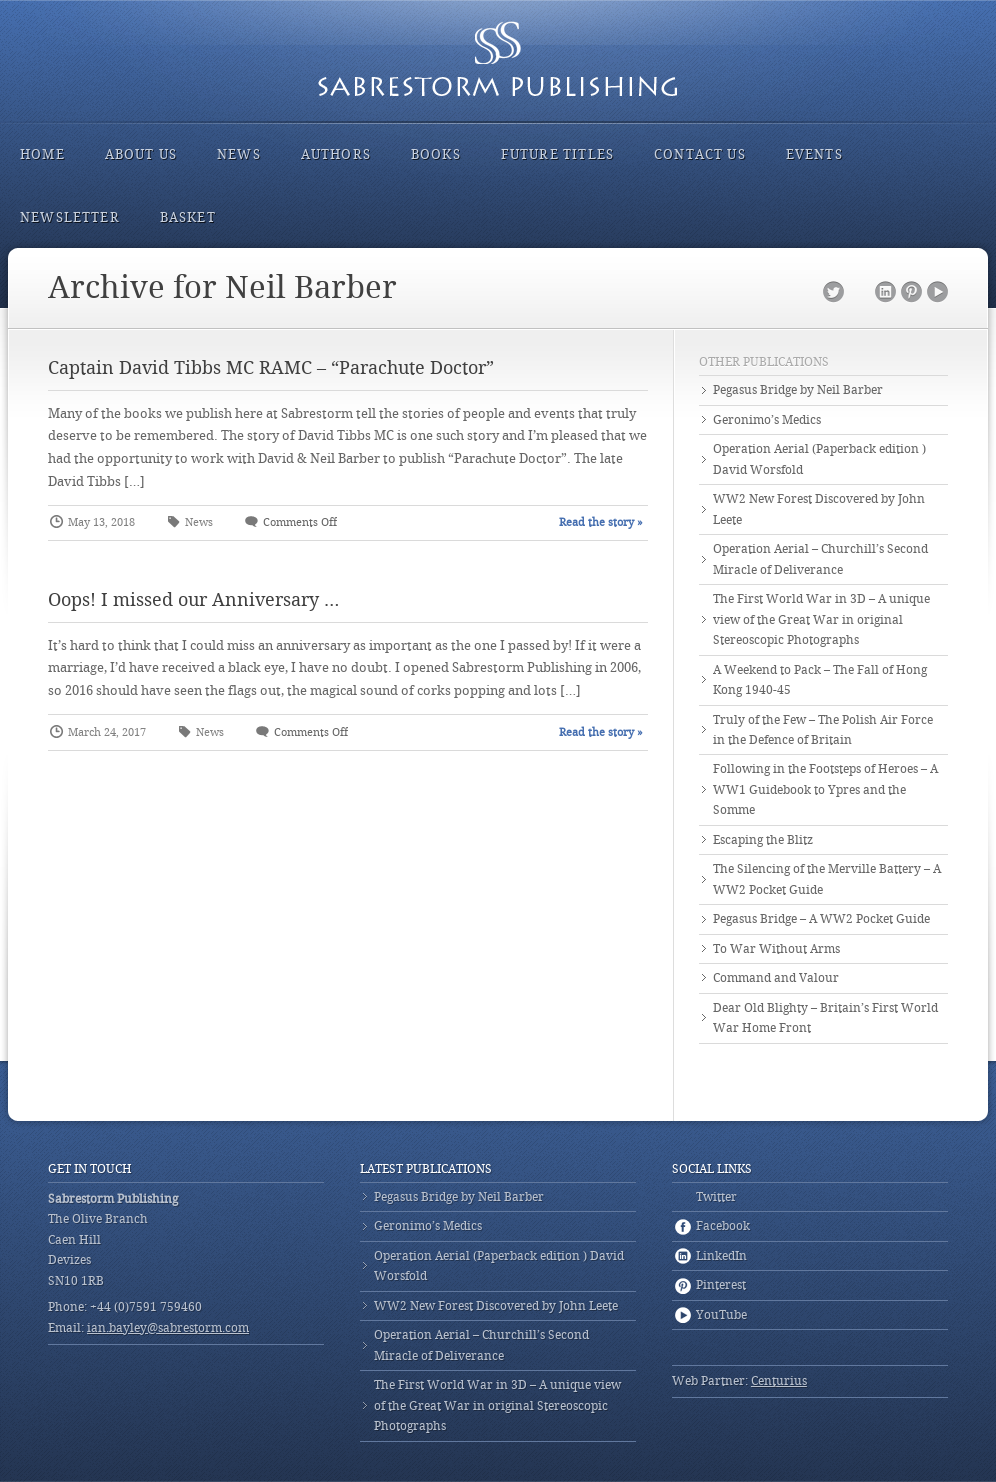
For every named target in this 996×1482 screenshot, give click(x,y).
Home (42, 154)
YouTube (937, 292)
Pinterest (911, 292)
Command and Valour (776, 978)
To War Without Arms (776, 949)
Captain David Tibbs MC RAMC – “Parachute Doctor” (271, 367)
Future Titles (557, 154)
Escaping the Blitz (763, 840)
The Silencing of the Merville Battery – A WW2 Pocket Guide (827, 879)
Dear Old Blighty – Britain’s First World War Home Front (825, 1018)
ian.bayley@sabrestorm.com (168, 1328)
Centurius (779, 1381)
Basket (188, 217)
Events (814, 154)
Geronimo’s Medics (767, 420)
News (239, 154)
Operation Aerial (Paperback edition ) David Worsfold (819, 459)
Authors (336, 154)
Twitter (833, 292)
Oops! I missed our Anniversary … (193, 599)
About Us (141, 154)
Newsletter (70, 217)
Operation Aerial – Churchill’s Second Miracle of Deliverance (820, 559)
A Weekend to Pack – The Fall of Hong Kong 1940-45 (820, 680)
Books (436, 154)
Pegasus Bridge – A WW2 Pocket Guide (821, 919)
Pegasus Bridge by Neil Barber (798, 390)
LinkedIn (885, 292)
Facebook (859, 292)
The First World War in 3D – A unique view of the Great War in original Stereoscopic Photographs (821, 619)
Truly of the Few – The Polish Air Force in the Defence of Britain (823, 730)
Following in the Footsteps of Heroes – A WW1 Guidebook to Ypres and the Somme (825, 789)
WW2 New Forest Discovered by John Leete (819, 509)
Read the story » (601, 522)
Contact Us (700, 154)
